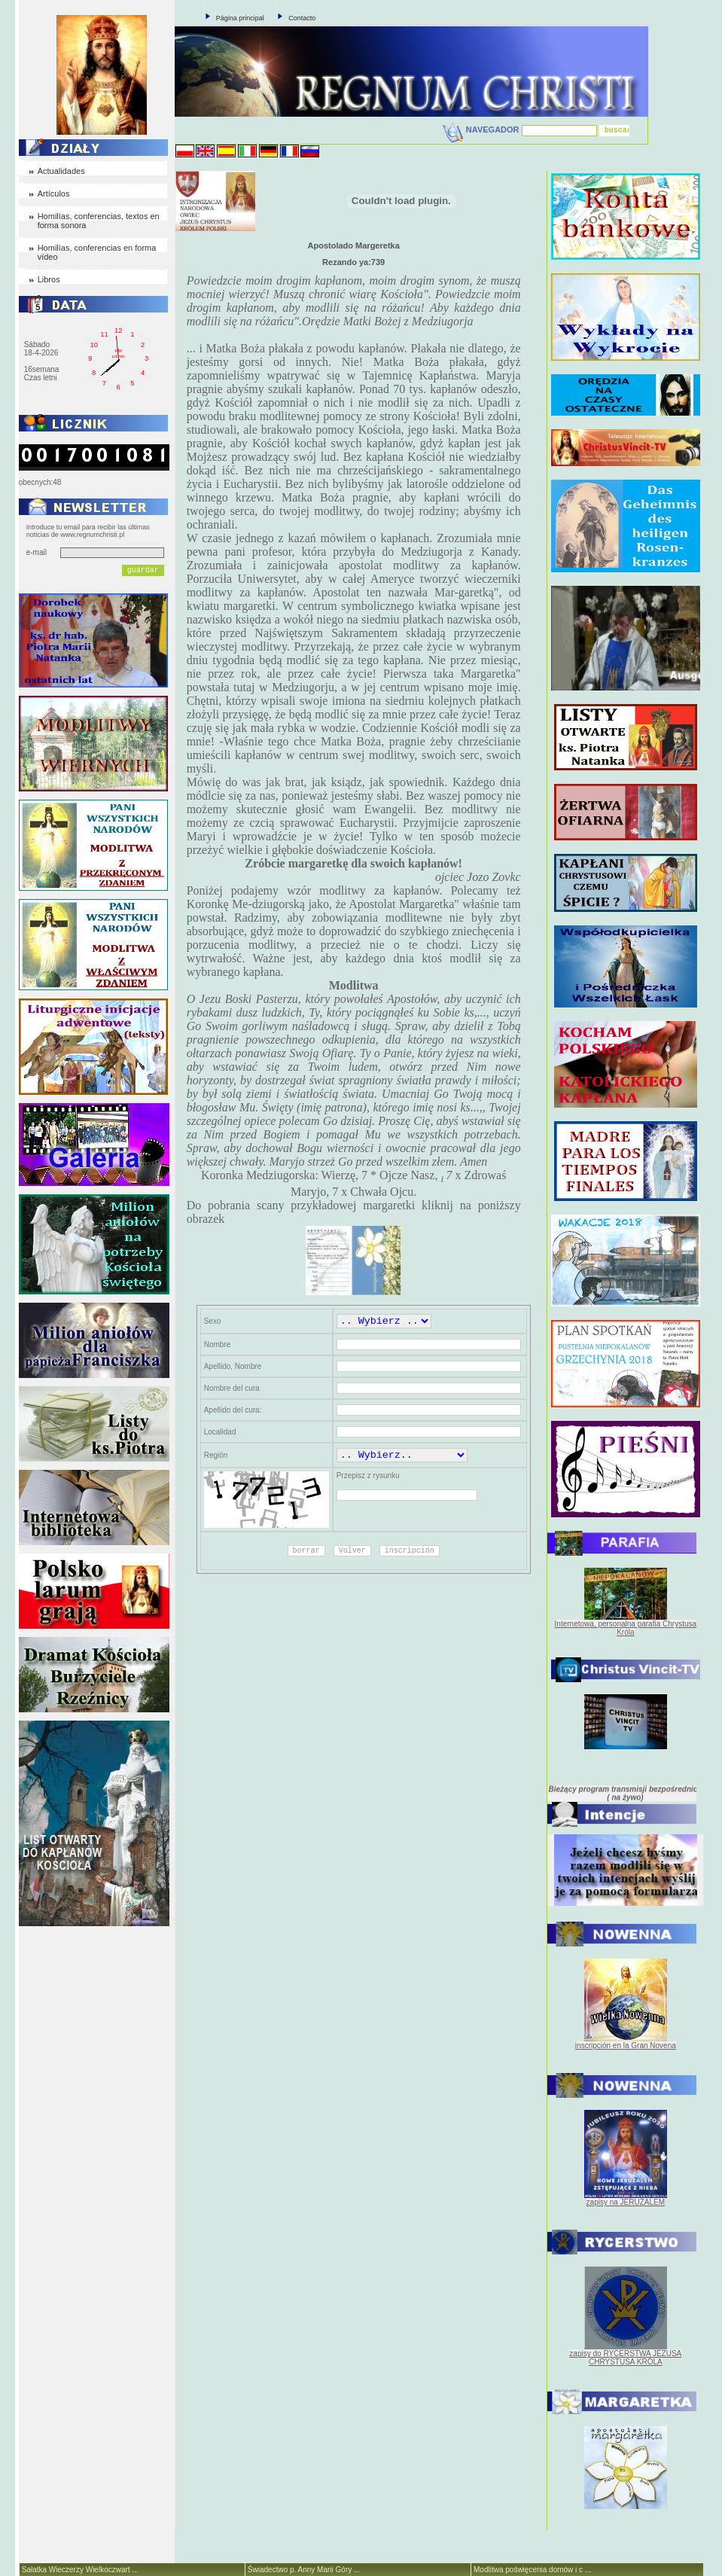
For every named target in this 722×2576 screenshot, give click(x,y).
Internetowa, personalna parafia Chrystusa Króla (625, 1628)
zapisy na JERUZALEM (625, 2202)
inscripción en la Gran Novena (625, 2045)
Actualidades (61, 170)
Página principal (240, 18)
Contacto (301, 18)
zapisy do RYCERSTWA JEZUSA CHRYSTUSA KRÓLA (625, 2357)
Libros (49, 279)
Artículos (54, 193)
